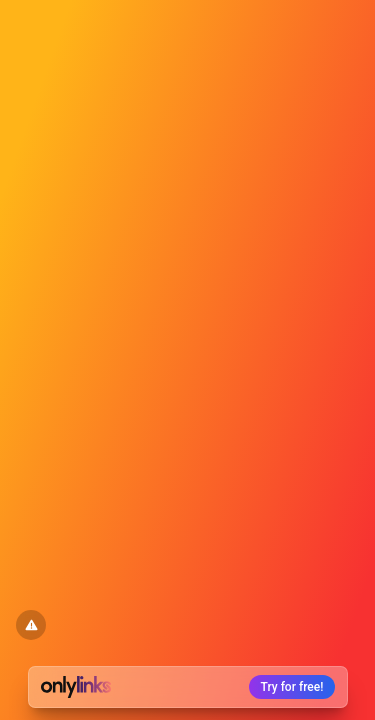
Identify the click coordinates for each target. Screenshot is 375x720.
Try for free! (292, 687)
